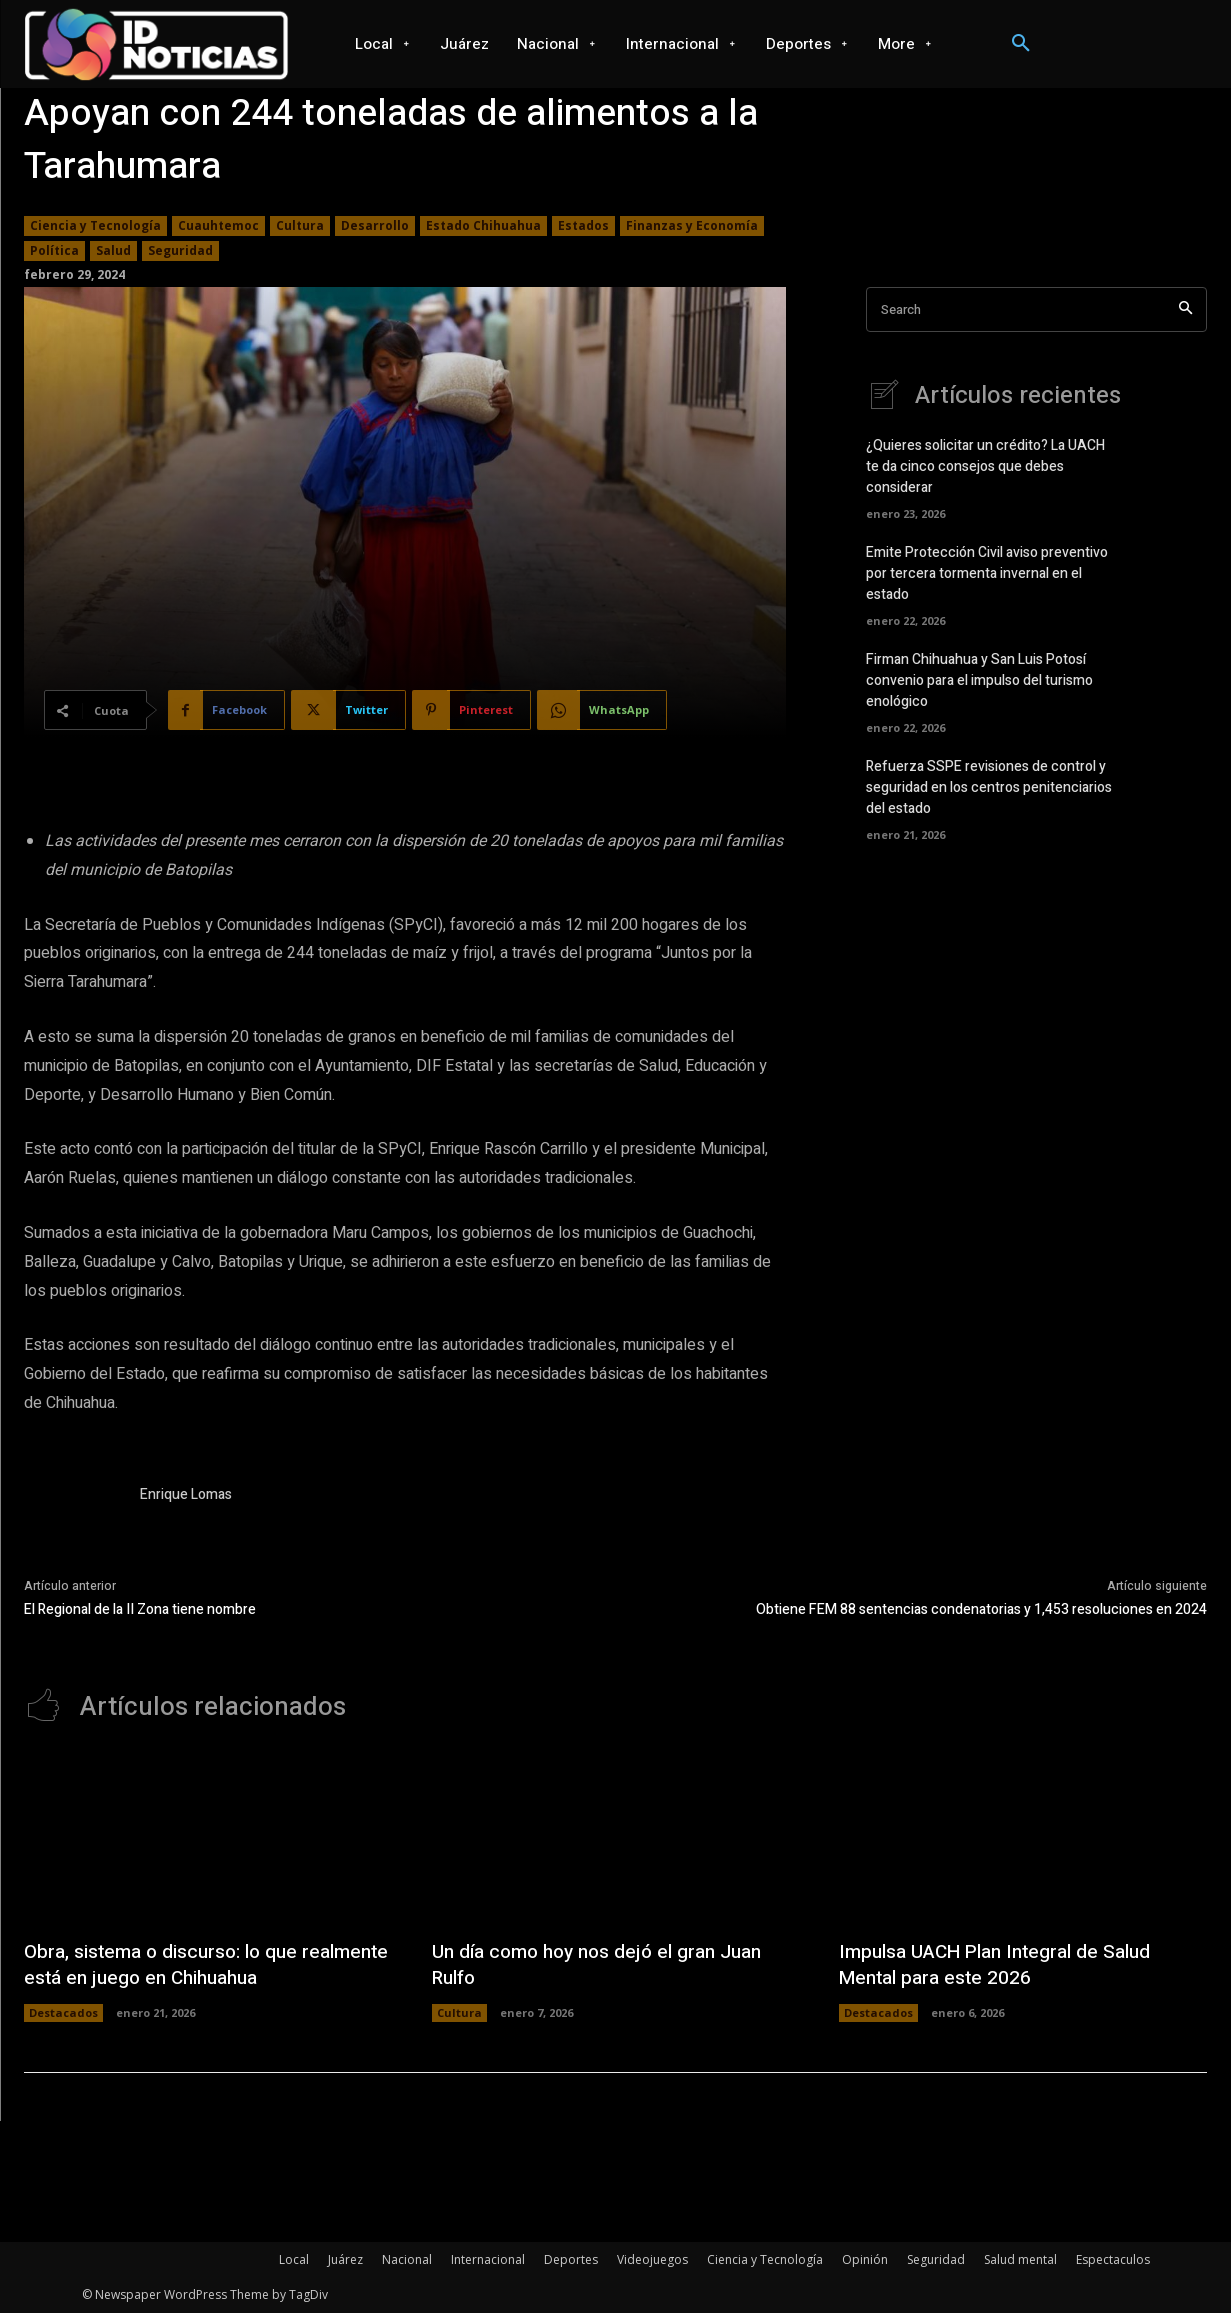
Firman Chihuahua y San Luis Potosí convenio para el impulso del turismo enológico (979, 680)
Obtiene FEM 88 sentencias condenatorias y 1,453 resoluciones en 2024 (981, 1609)
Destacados (63, 2012)
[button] (1021, 44)
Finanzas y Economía (692, 226)
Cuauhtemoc (218, 226)
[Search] (1185, 309)
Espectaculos (1113, 2259)
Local (294, 2259)
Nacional (407, 2259)
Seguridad (180, 251)
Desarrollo (375, 226)
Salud (113, 251)
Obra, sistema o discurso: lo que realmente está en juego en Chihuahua (195, 1964)
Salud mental (1020, 2259)
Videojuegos (652, 2259)
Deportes (571, 2259)
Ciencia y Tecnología (95, 226)
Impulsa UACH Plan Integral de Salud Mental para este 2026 (1003, 1964)
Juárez (345, 2259)
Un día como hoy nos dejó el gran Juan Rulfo (605, 1964)
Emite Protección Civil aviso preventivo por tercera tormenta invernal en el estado (987, 573)
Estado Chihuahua (483, 226)
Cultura (300, 226)
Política (54, 251)
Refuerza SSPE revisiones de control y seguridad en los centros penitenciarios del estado (989, 787)
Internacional (488, 2259)
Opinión (865, 2259)
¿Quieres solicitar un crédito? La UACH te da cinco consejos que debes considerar (985, 466)
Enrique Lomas (186, 1494)
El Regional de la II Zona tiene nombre (140, 1609)
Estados (583, 226)
